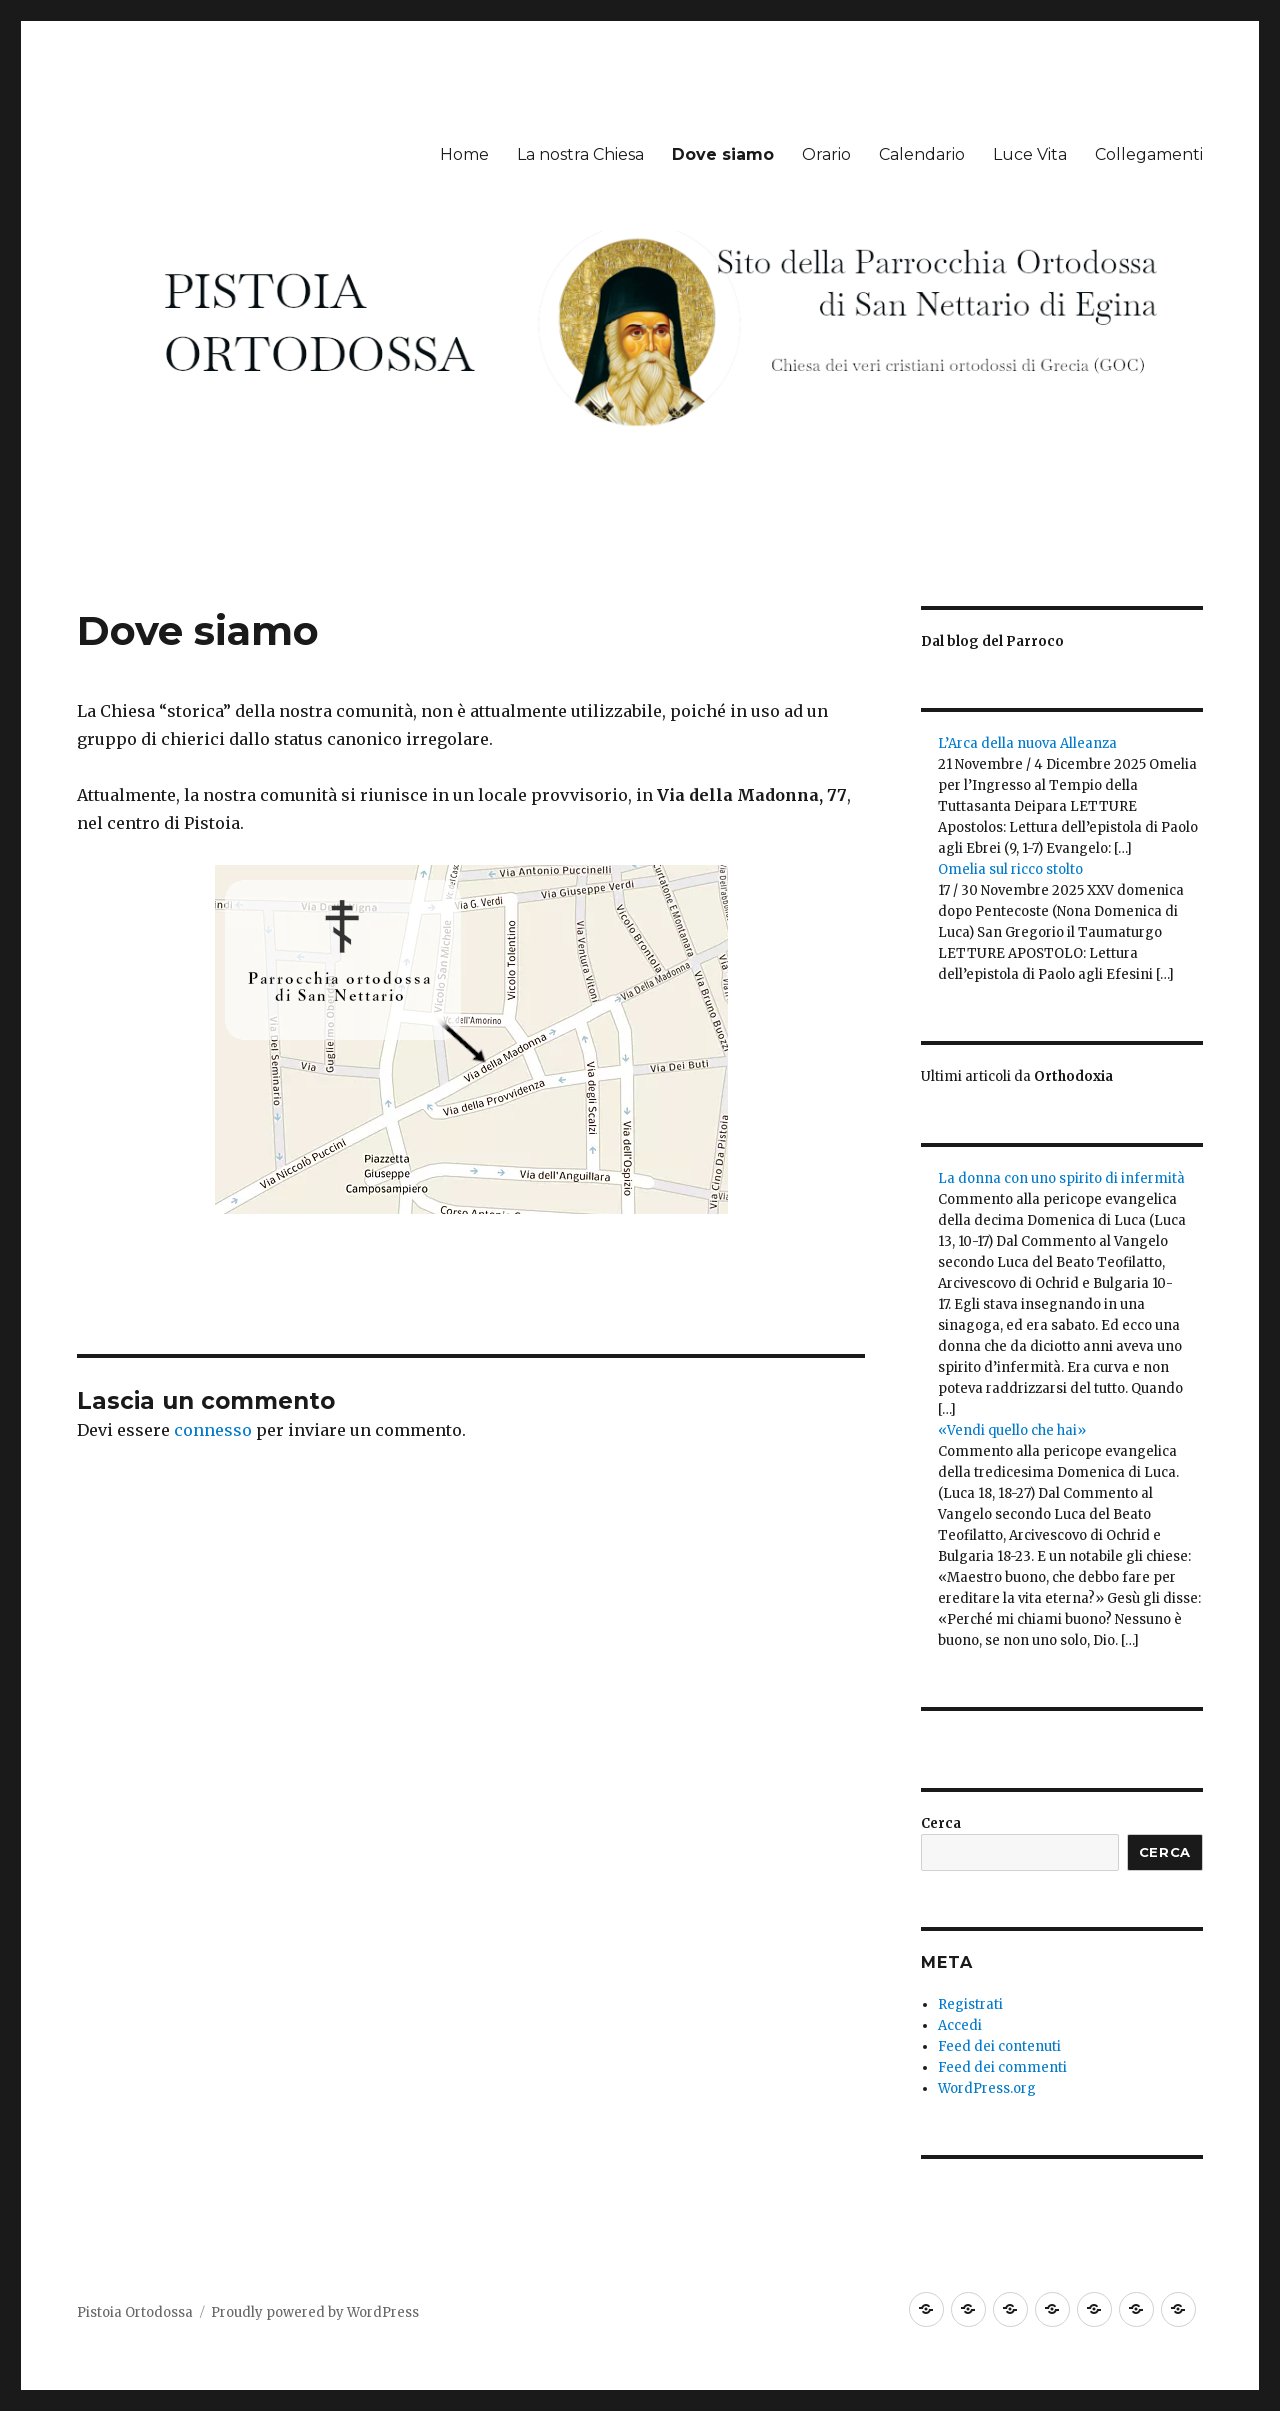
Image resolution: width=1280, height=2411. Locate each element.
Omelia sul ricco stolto (1010, 869)
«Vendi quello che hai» (1012, 1430)
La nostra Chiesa (580, 154)
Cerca (941, 1823)
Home (464, 154)
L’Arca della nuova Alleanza (1027, 743)
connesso (213, 1430)
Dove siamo (723, 154)
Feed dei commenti (1002, 2067)
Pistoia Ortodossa (135, 2312)
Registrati (970, 2004)
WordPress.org (987, 2088)
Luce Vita (1030, 154)
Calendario (922, 154)
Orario (826, 154)
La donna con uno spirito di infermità (1061, 1178)
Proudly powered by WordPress (315, 2312)
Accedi (960, 2025)
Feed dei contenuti (999, 2046)
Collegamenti (1149, 154)
